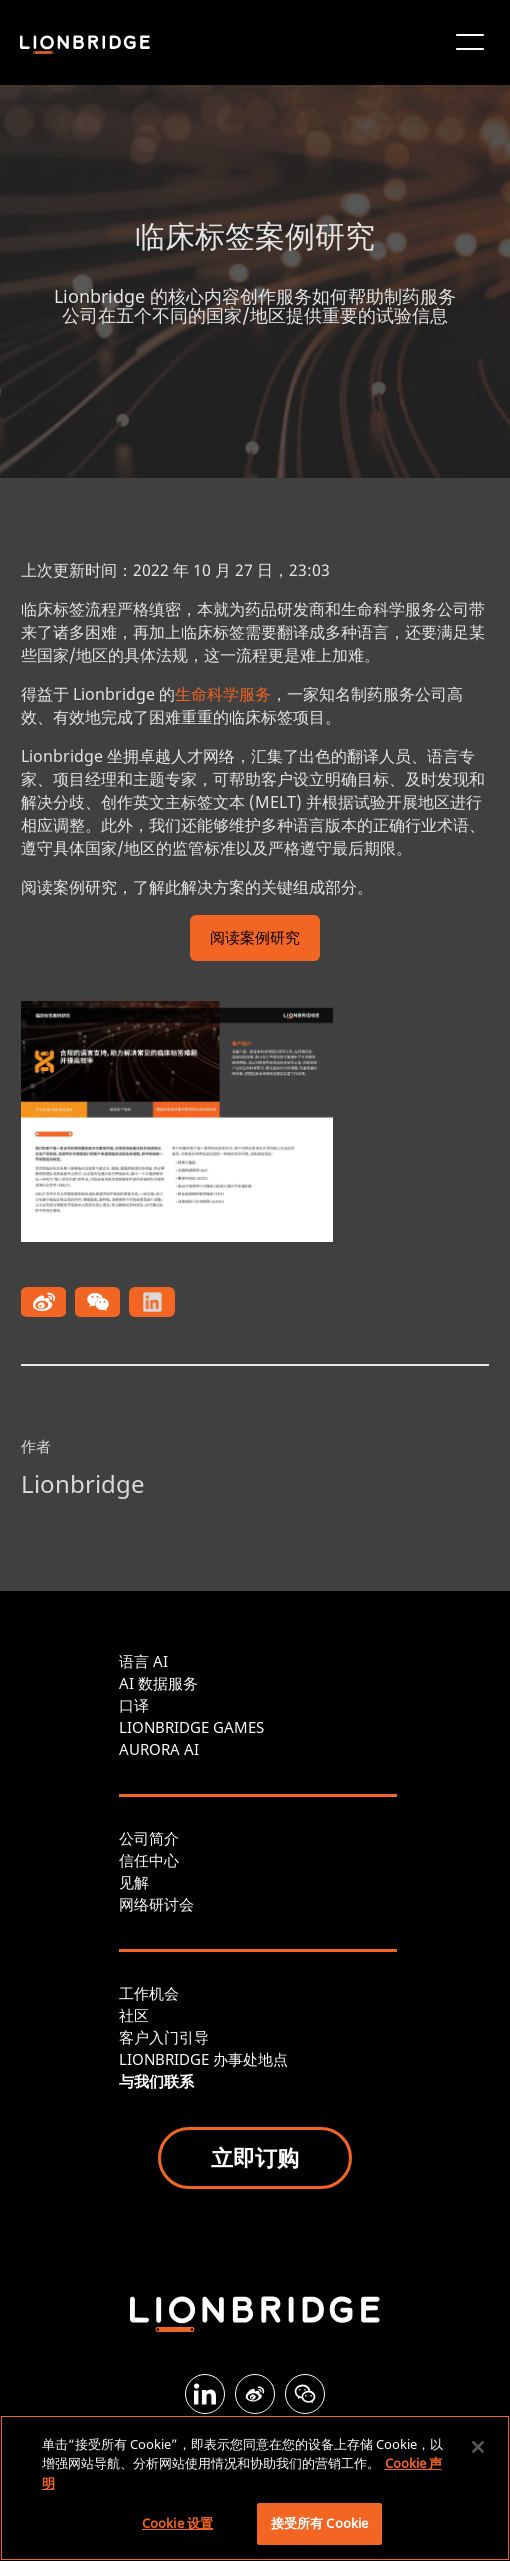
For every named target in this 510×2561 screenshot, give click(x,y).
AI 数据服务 (158, 1683)
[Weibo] (255, 2394)
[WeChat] (305, 2394)
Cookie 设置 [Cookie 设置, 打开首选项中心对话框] (177, 2523)
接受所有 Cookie (319, 2523)
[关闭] (478, 2447)
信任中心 (149, 1860)
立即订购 (255, 2157)
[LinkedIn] (205, 2394)
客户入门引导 (164, 2037)
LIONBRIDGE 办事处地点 (203, 2059)
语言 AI (143, 1661)
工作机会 (149, 1993)
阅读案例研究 (255, 939)
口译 (134, 1705)
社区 (134, 2015)
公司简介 (149, 1838)
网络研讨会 (156, 1904)
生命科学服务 (223, 694)
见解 (134, 1882)
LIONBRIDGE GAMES (191, 1727)
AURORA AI (159, 1749)
